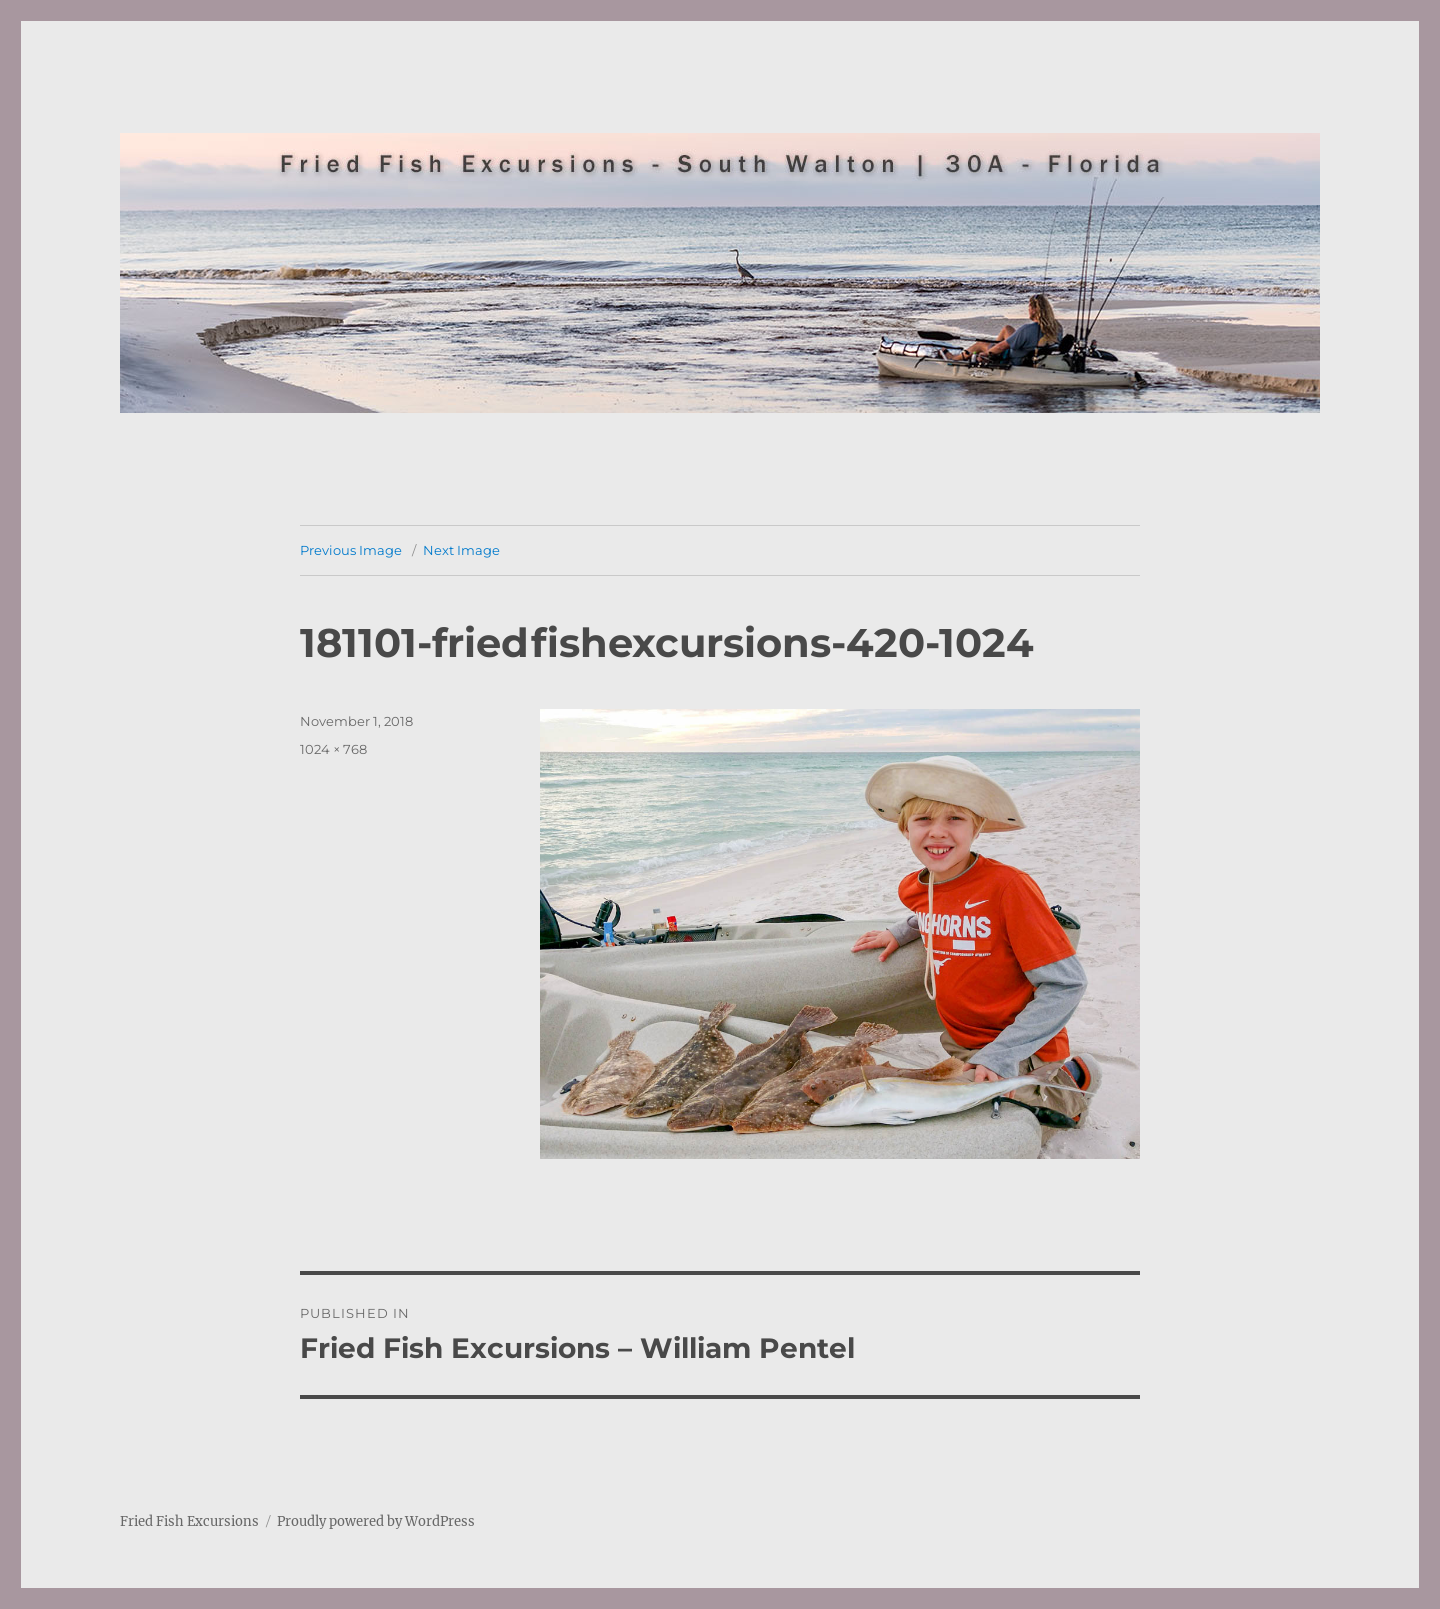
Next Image (461, 550)
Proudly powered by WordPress (376, 1521)
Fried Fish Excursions (189, 1521)
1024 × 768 (333, 749)
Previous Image (351, 550)
